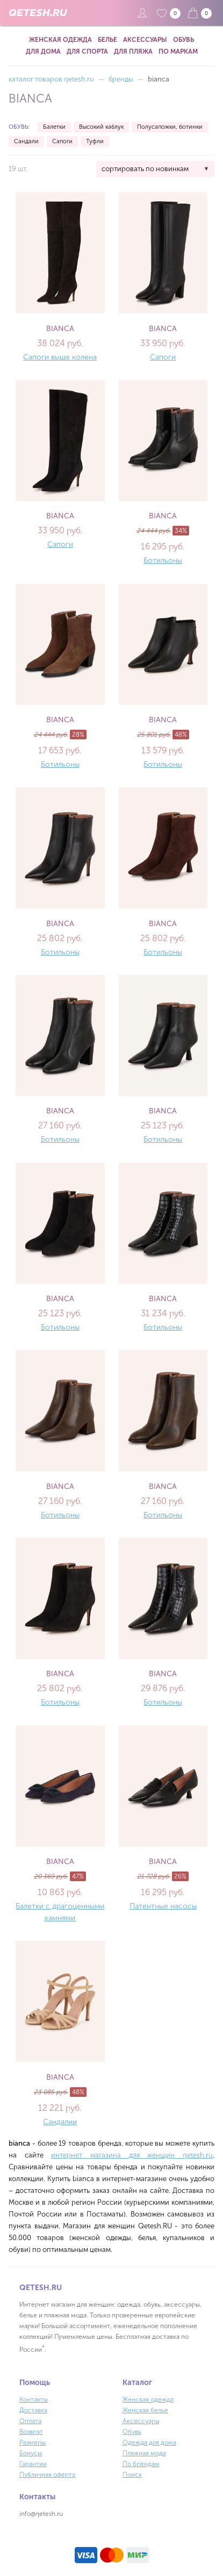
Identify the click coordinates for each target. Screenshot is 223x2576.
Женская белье (145, 2410)
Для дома (43, 51)
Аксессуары (145, 39)
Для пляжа (133, 51)
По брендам (141, 2464)
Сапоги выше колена (60, 357)
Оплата (30, 2421)
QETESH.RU (38, 13)
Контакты (33, 2399)
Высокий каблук (101, 126)
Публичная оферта (47, 2474)
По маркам (178, 51)
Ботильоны (162, 560)
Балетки (54, 126)
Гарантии (33, 2464)
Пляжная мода (144, 2453)
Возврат (31, 2431)
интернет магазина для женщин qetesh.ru (132, 2155)
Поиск (132, 2474)
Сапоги (62, 141)
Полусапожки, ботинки (170, 126)
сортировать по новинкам (145, 169)
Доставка (33, 2410)
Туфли (95, 141)
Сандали (26, 141)
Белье (107, 39)
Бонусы (30, 2453)
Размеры (32, 2442)
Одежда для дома (149, 2442)
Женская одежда (60, 39)
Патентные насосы (163, 1906)
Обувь (183, 39)
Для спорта (87, 51)
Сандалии (60, 2121)
